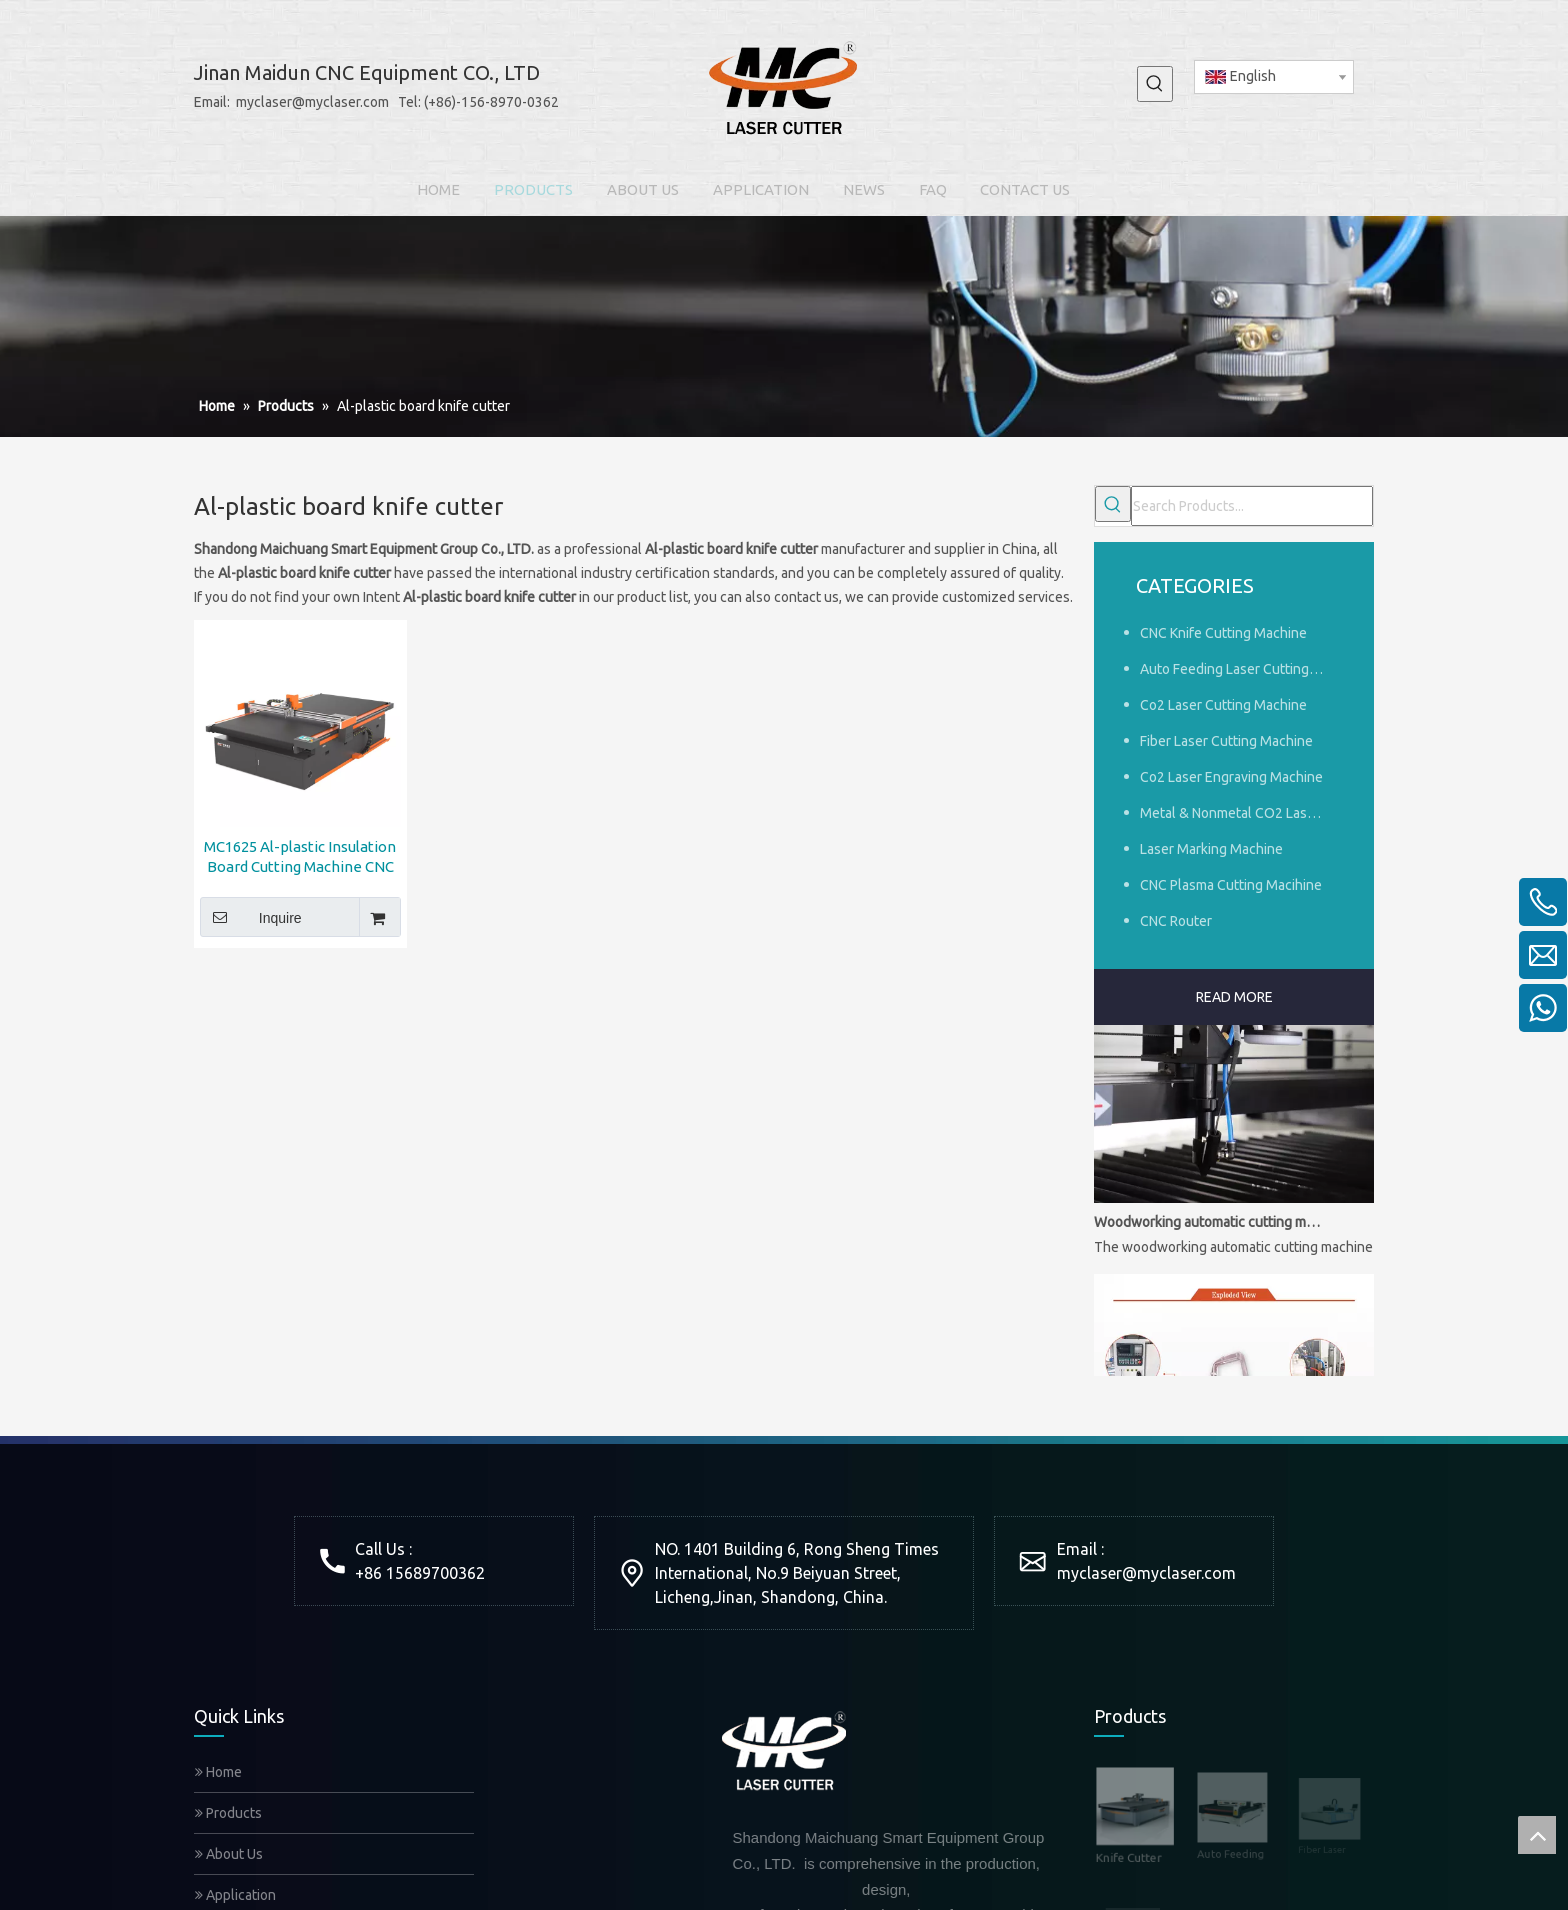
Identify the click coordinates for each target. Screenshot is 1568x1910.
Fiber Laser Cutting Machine (1226, 741)
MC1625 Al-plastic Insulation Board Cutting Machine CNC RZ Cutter (300, 857)
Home (218, 1772)
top (1537, 1835)
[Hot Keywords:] (1155, 84)
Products (228, 1813)
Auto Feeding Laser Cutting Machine (1242, 669)
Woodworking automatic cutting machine (1207, 1228)
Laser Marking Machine (1211, 849)
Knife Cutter (1128, 1844)
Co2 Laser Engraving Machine (1231, 777)
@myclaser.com (1179, 1573)
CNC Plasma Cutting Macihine (1231, 885)
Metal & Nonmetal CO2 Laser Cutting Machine (1242, 813)
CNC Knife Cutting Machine (1223, 633)
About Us (229, 1854)
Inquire (251, 917)
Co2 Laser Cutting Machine (1223, 705)
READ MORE (1234, 997)
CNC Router (1176, 921)
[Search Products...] (1252, 506)
